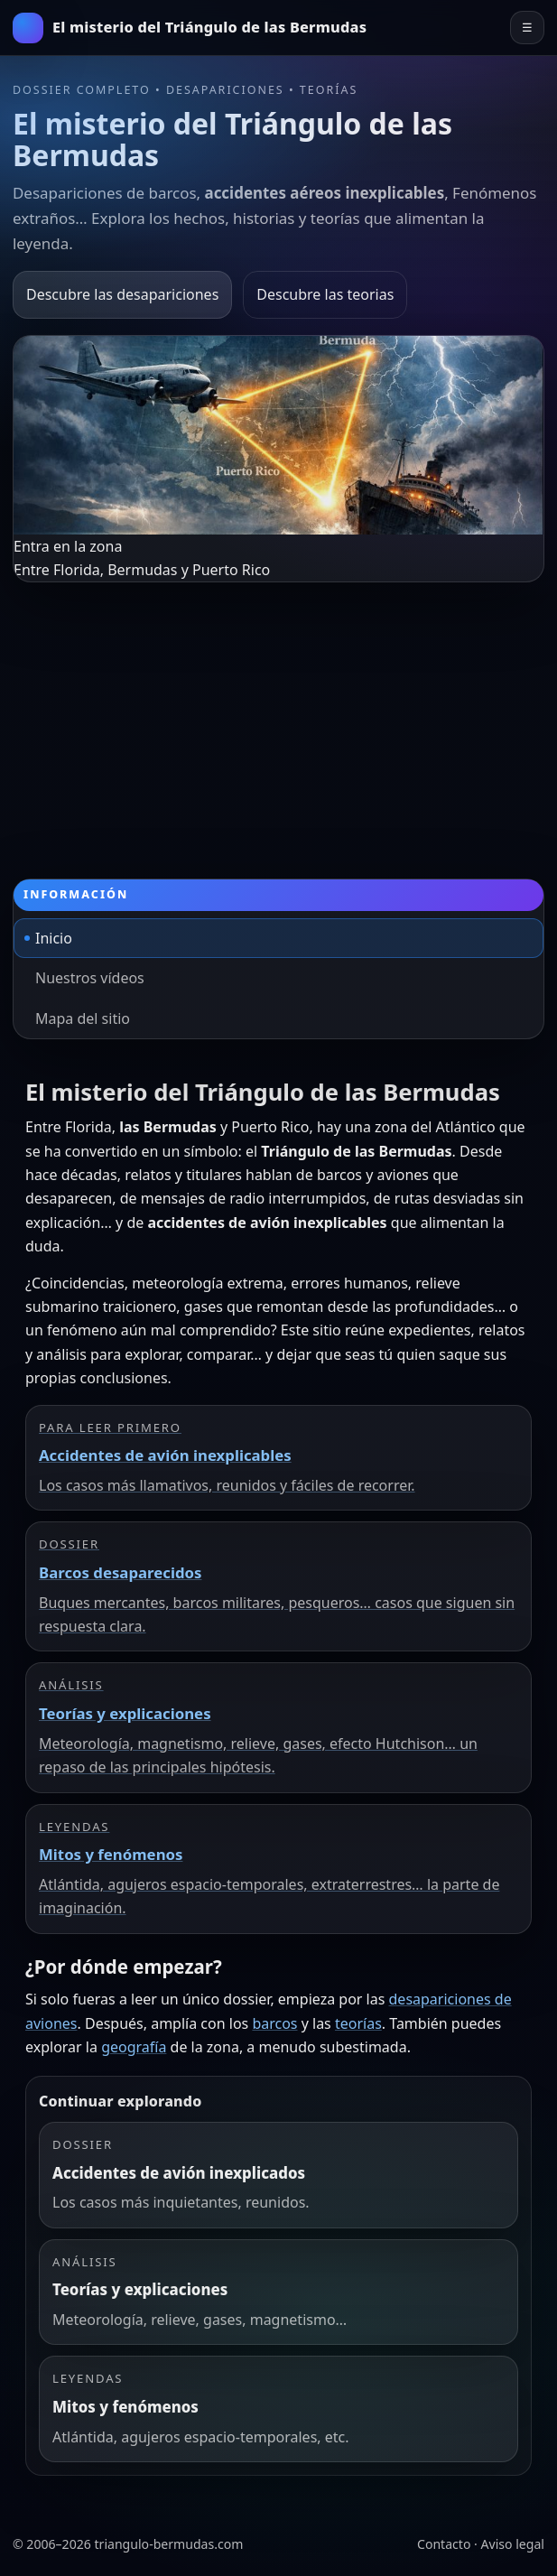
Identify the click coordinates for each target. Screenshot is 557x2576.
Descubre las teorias (325, 294)
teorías (358, 2023)
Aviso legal (512, 2544)
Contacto (443, 2544)
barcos (274, 2023)
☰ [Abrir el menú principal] (527, 27)
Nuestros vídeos (89, 978)
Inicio (53, 938)
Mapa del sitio (82, 1018)
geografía (133, 2047)
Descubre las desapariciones (122, 294)
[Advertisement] (278, 717)
